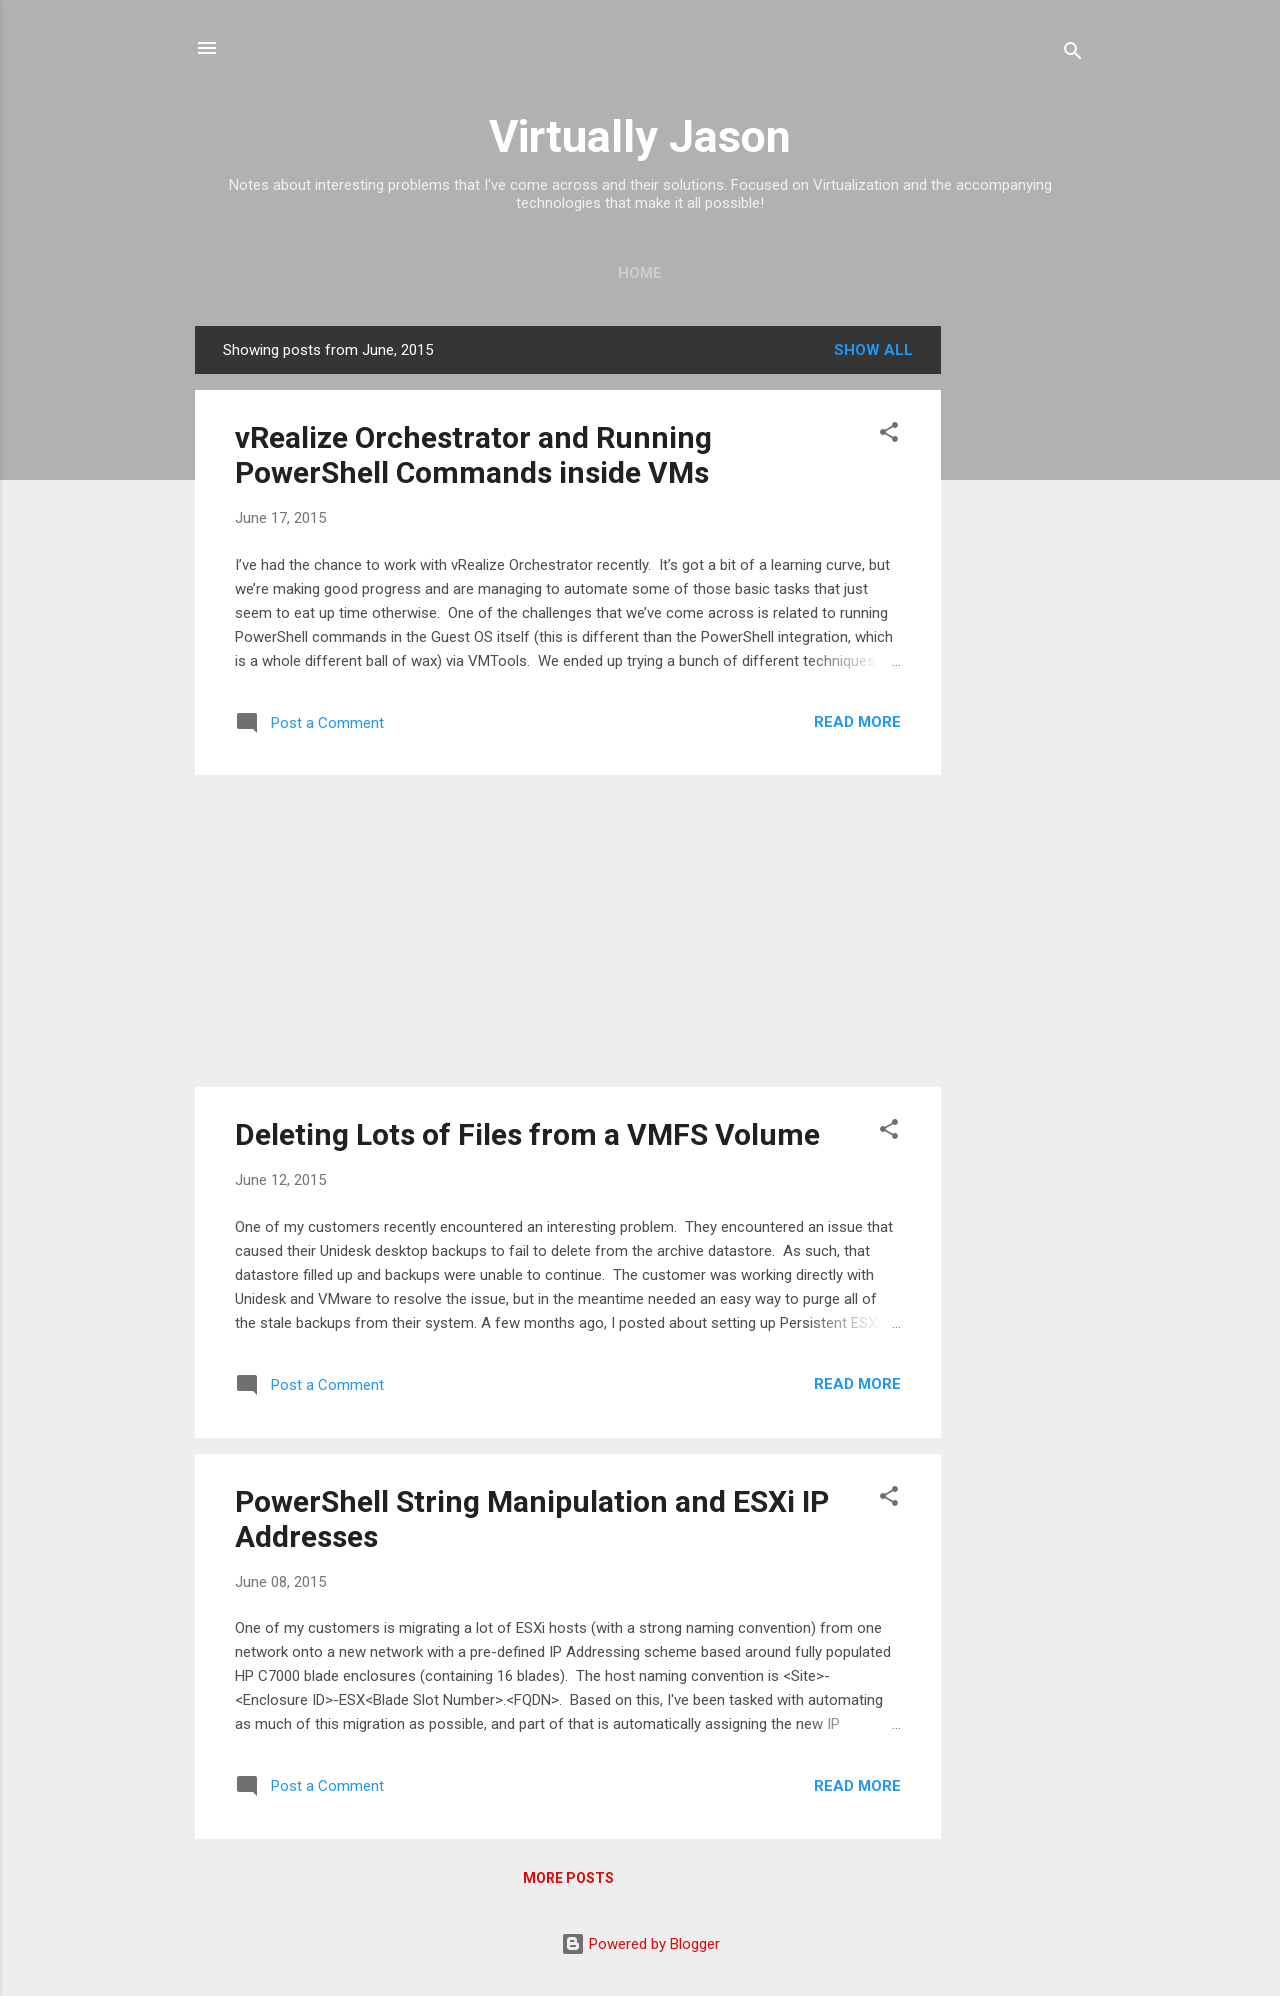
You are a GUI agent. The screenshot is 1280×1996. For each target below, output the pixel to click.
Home (640, 273)
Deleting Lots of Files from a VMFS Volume (527, 1134)
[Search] (1073, 54)
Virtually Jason (640, 136)
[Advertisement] (1021, 626)
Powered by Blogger (640, 1944)
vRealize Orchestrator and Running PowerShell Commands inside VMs (473, 455)
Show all (873, 350)
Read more (857, 722)
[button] (889, 435)
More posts (568, 1878)
